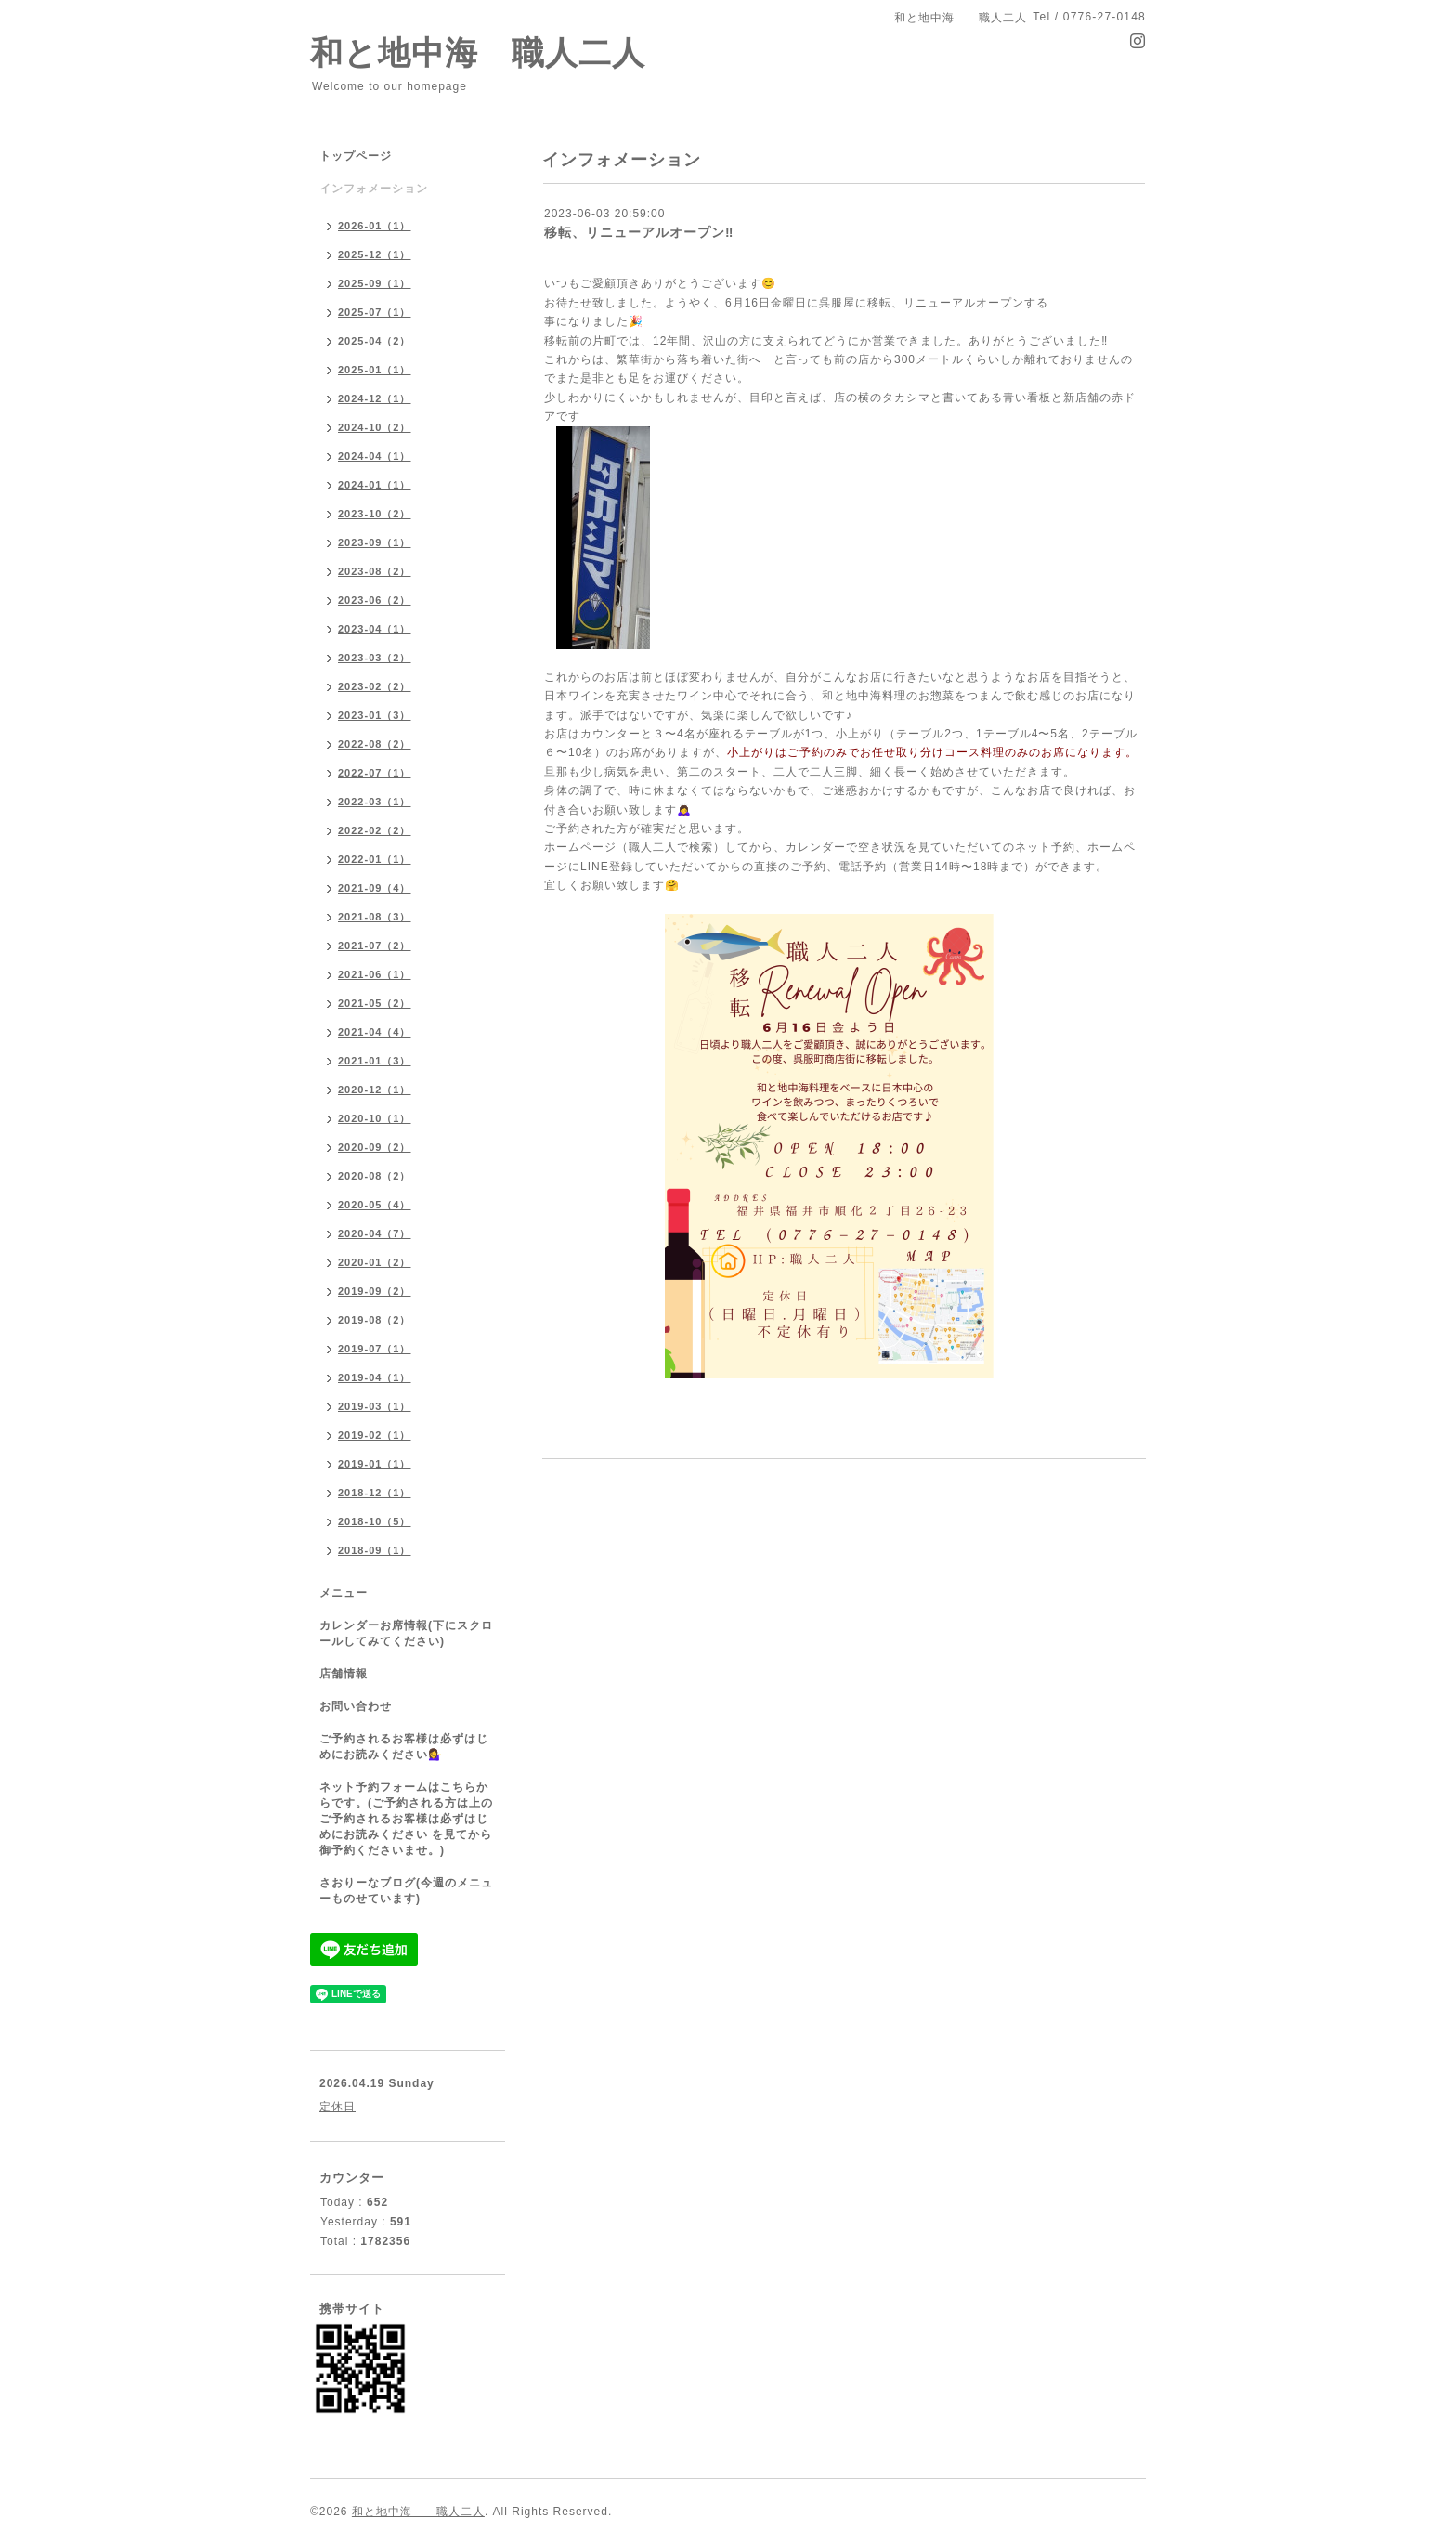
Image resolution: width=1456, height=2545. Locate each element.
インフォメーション (373, 188)
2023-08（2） (374, 571)
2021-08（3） (374, 916)
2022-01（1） (374, 859)
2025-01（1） (374, 369)
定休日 (337, 2106)
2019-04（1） (374, 1377)
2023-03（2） (374, 657)
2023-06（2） (374, 600)
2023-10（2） (374, 513)
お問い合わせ (355, 1706)
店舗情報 (343, 1673)
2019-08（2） (374, 1319)
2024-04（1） (374, 456)
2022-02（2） (374, 830)
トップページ (355, 156)
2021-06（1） (374, 974)
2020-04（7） (374, 1233)
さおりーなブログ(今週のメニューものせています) (406, 1890)
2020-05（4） (374, 1204)
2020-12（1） (374, 1089)
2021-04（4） (374, 1032)
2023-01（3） (374, 715)
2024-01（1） (374, 484)
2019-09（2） (374, 1291)
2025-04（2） (374, 340)
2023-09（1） (374, 542)
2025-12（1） (374, 254)
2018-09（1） (374, 1550)
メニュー (343, 1592)
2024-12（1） (374, 398)
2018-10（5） (374, 1521)
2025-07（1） (374, 312)
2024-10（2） (374, 427)
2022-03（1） (374, 801)
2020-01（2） (374, 1262)
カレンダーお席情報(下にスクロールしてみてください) (406, 1633)
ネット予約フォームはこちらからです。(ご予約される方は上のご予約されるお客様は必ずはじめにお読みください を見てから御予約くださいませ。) (406, 1819)
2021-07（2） (374, 945)
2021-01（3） (374, 1060)
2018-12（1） (374, 1492)
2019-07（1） (374, 1348)
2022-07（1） (374, 772)
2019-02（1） (374, 1435)
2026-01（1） (374, 225)
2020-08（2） (374, 1175)
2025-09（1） (374, 283)
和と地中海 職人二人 (477, 52)
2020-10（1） (374, 1118)
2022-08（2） (374, 744)
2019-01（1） (374, 1463)
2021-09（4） (374, 888)
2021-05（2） (374, 1003)
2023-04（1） (374, 628)
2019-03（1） (374, 1406)
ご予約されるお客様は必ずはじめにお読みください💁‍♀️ (403, 1746)
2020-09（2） (374, 1147)
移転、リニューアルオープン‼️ (639, 232)
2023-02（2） (374, 686)
